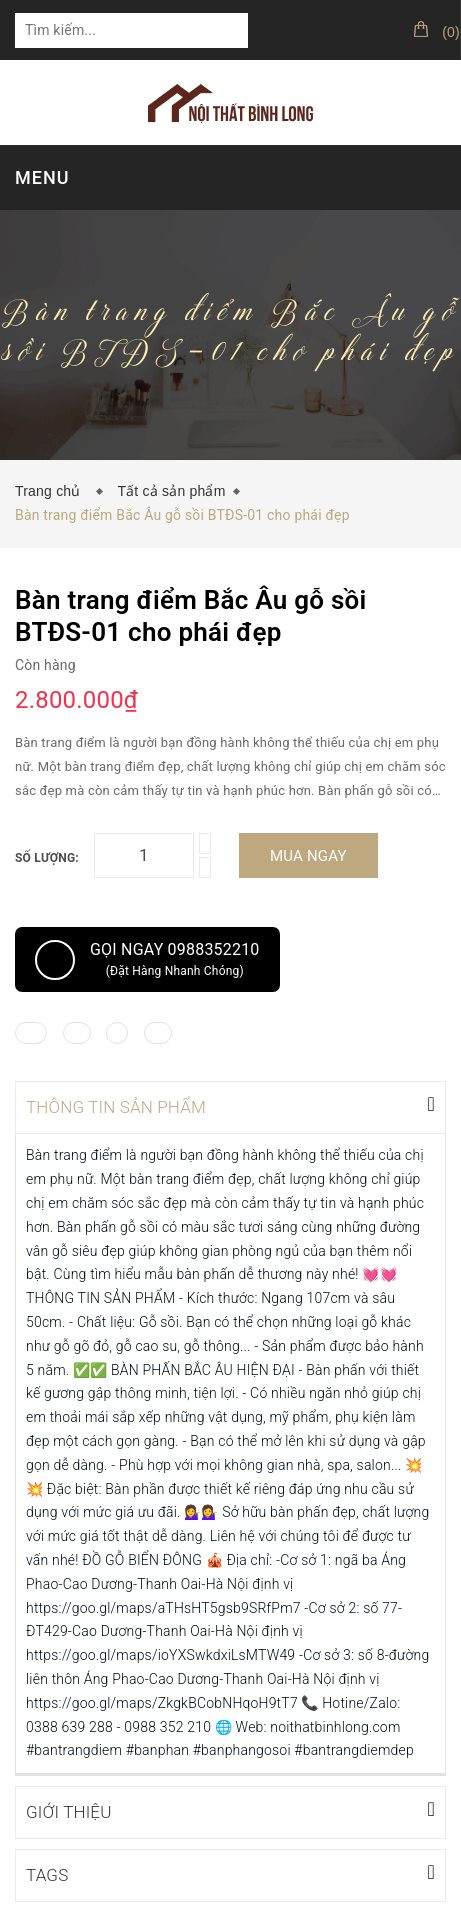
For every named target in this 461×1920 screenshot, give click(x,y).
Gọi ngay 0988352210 (147, 960)
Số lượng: (47, 858)
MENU (42, 177)
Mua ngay (308, 856)
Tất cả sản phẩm (171, 491)
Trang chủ (52, 491)
